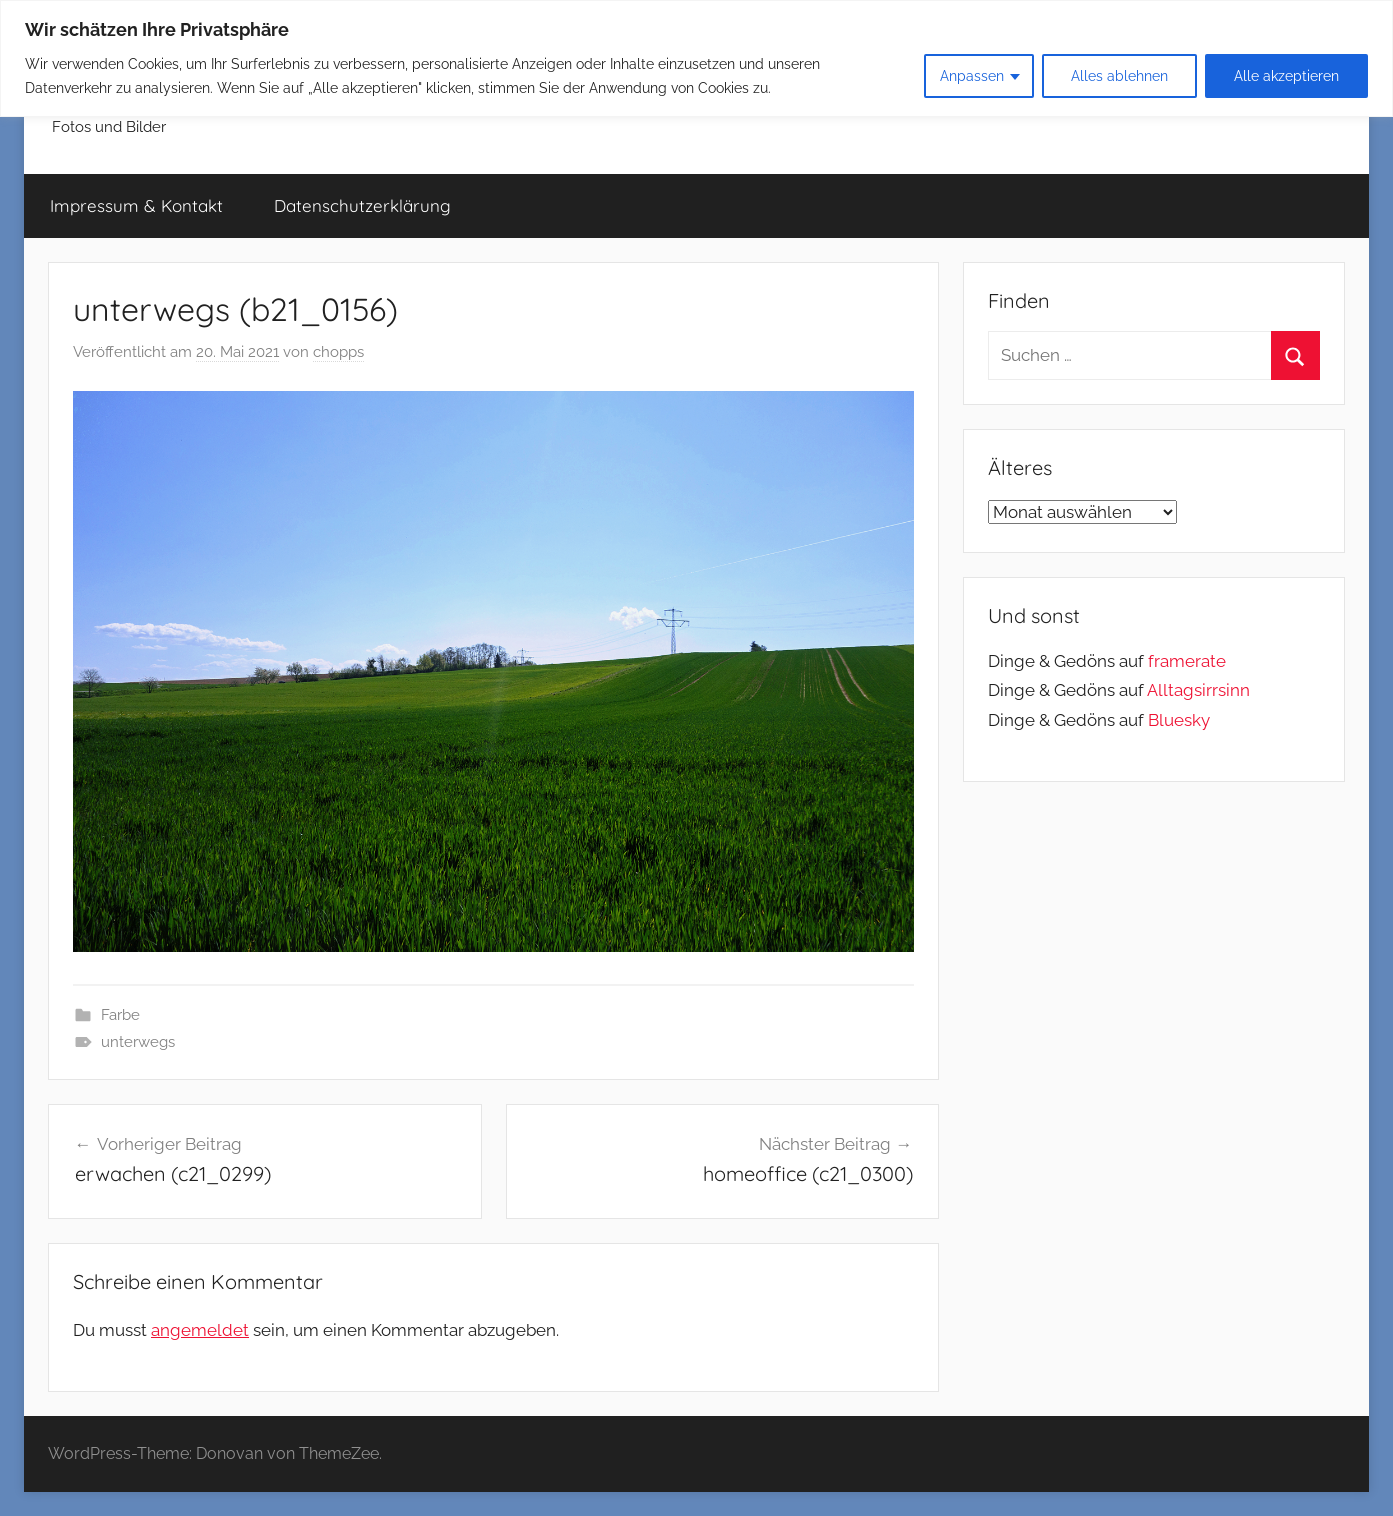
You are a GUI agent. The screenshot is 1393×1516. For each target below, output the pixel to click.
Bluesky (1179, 720)
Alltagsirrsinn (1198, 690)
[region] (696, 58)
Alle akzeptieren (1286, 76)
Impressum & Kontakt (136, 205)
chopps (338, 352)
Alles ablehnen (1119, 76)
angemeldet (200, 1330)
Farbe (120, 1015)
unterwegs (138, 1042)
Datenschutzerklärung (362, 205)
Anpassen (972, 76)
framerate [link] (1187, 661)
